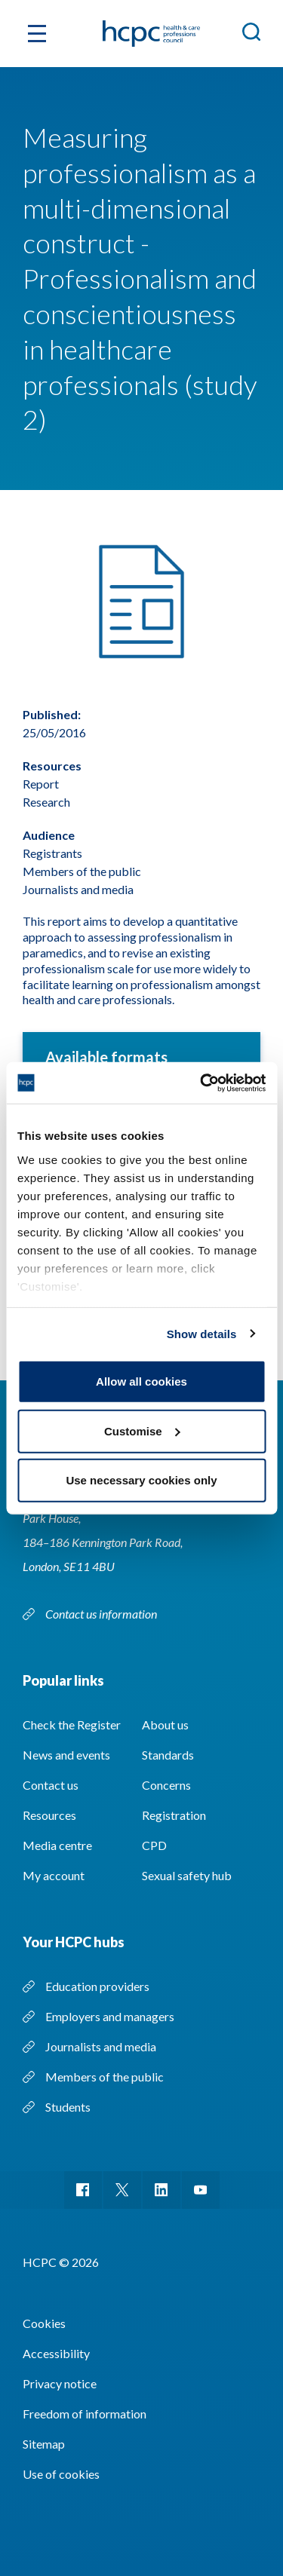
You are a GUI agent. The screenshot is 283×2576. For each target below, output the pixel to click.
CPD (154, 1845)
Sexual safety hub (187, 1875)
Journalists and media (100, 2046)
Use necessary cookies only (141, 1480)
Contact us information (102, 1614)
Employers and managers (109, 2016)
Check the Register (72, 1724)
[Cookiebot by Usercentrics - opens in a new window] (201, 1082)
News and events (66, 1754)
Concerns (166, 1785)
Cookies (44, 2323)
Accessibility (56, 2353)
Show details (202, 1333)
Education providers (97, 1986)
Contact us (50, 1785)
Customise (142, 1430)
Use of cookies (61, 2474)
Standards (168, 1754)
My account (54, 1875)
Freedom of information (84, 2413)
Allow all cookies (141, 1381)
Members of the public (104, 2076)
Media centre (57, 1845)
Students (68, 2107)
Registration (174, 1815)
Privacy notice (60, 2383)
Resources (49, 1815)
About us (165, 1724)
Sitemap (44, 2444)
